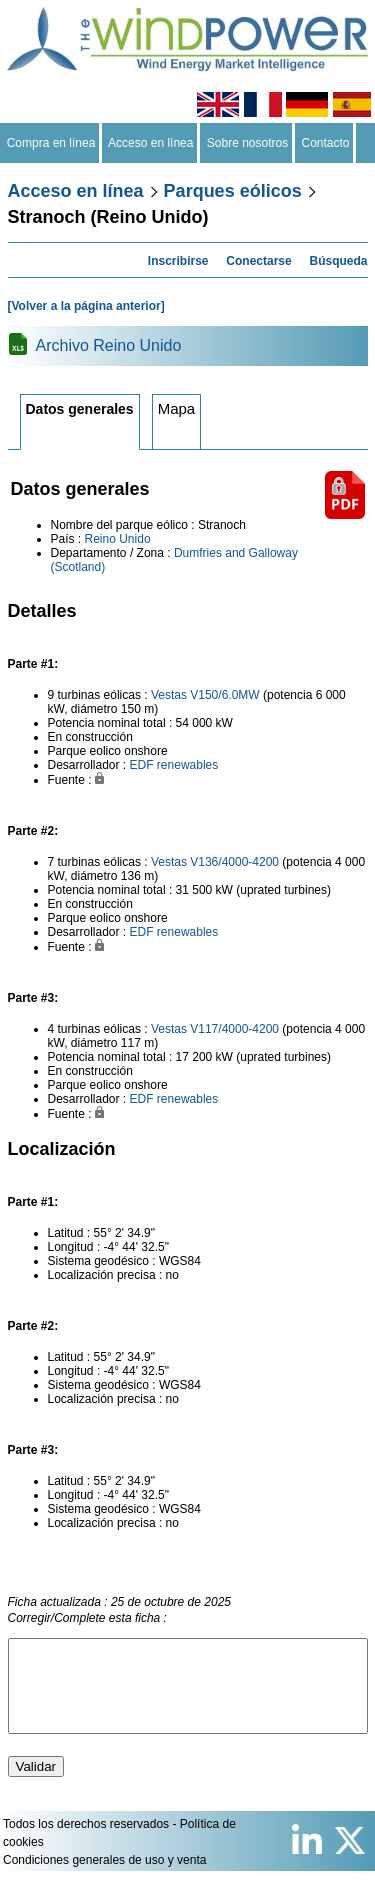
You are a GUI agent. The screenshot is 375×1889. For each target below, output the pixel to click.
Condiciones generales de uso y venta (104, 1878)
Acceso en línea (151, 143)
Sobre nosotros (247, 143)
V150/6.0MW (224, 695)
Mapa (177, 408)
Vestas (169, 695)
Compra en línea (51, 143)
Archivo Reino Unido (109, 345)
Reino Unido (118, 539)
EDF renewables (174, 765)
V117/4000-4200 (234, 1029)
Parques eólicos (233, 191)
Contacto (325, 143)
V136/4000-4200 (234, 862)
